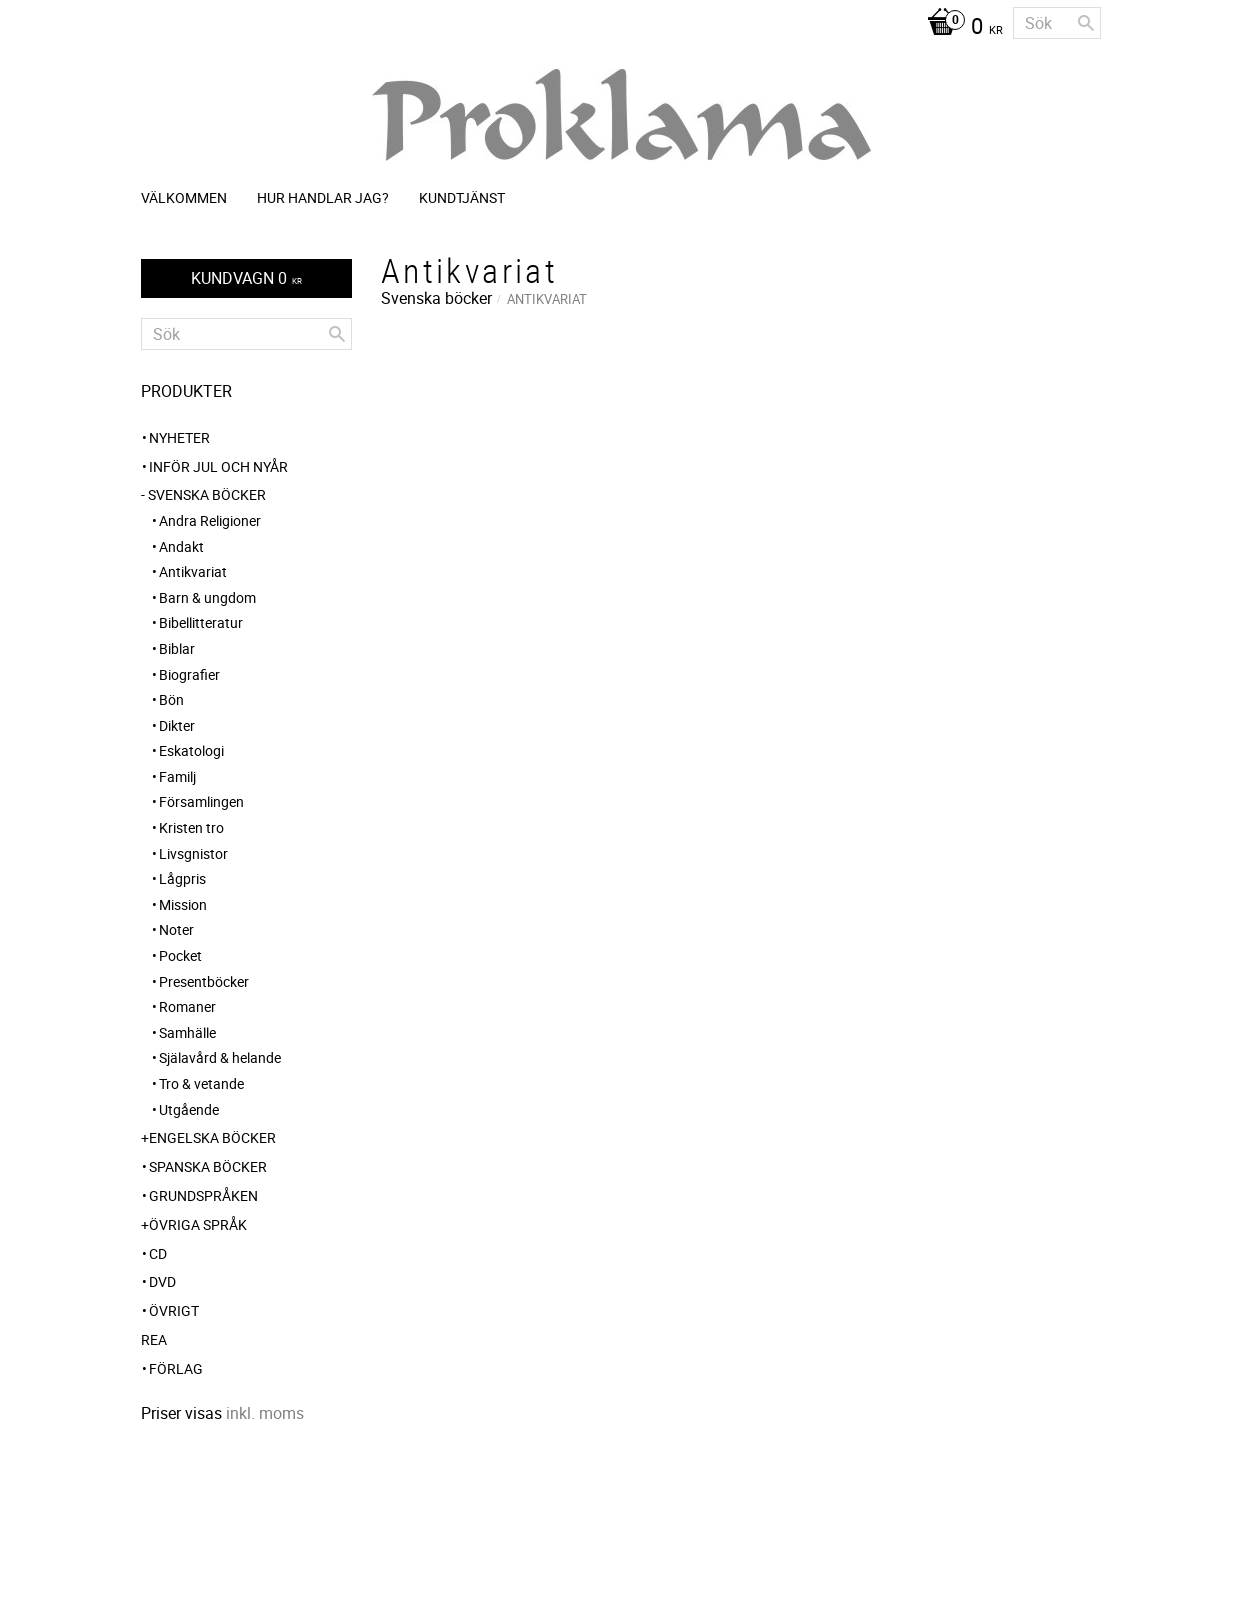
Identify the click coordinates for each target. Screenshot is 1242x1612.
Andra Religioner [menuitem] (210, 520)
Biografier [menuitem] (189, 674)
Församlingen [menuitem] (201, 801)
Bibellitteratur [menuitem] (201, 622)
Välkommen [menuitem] (184, 197)
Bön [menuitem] (171, 699)
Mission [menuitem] (183, 904)
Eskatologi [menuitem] (191, 750)
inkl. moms (265, 1413)
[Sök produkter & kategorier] (1057, 23)
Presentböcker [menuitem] (204, 981)
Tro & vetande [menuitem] (201, 1083)
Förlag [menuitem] (176, 1368)
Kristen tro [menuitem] (191, 827)
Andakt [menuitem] (181, 546)
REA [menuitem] (154, 1339)
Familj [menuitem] (177, 776)
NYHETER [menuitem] (179, 437)
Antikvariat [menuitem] (193, 571)
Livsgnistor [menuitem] (193, 853)
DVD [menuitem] (162, 1281)
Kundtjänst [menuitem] (462, 197)
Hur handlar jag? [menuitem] (323, 197)
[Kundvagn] (960, 28)
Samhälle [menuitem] (187, 1032)
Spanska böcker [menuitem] (208, 1166)
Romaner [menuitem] (187, 1006)
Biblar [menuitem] (177, 648)
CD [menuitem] (158, 1253)
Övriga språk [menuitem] (198, 1224)
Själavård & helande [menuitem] (220, 1057)
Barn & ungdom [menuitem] (207, 597)
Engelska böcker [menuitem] (212, 1137)
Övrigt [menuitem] (174, 1310)
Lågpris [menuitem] (182, 878)
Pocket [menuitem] (180, 955)
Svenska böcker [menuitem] (207, 494)
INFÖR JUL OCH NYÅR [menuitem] (218, 466)
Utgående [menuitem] (189, 1109)
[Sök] (1086, 23)
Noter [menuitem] (176, 929)
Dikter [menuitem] (177, 725)
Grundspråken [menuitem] (203, 1195)
